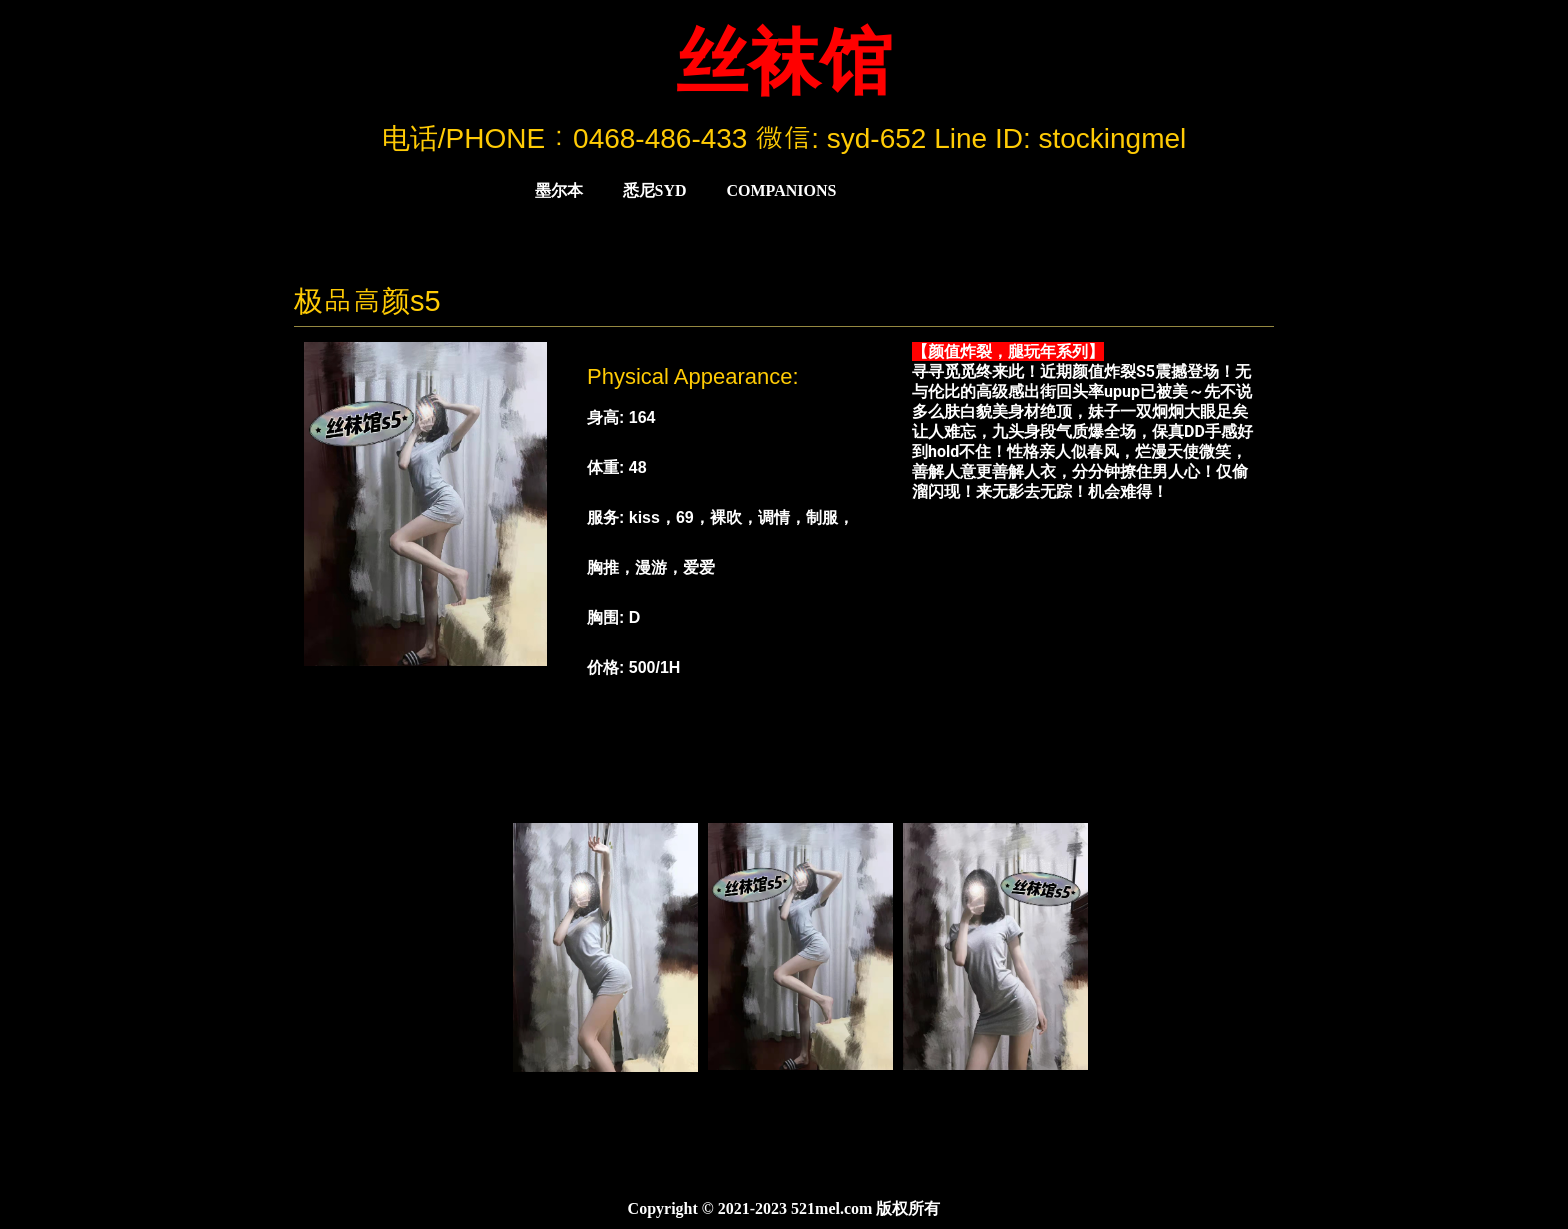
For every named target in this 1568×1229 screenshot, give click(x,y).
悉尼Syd (655, 190)
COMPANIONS (782, 190)
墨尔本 (559, 190)
